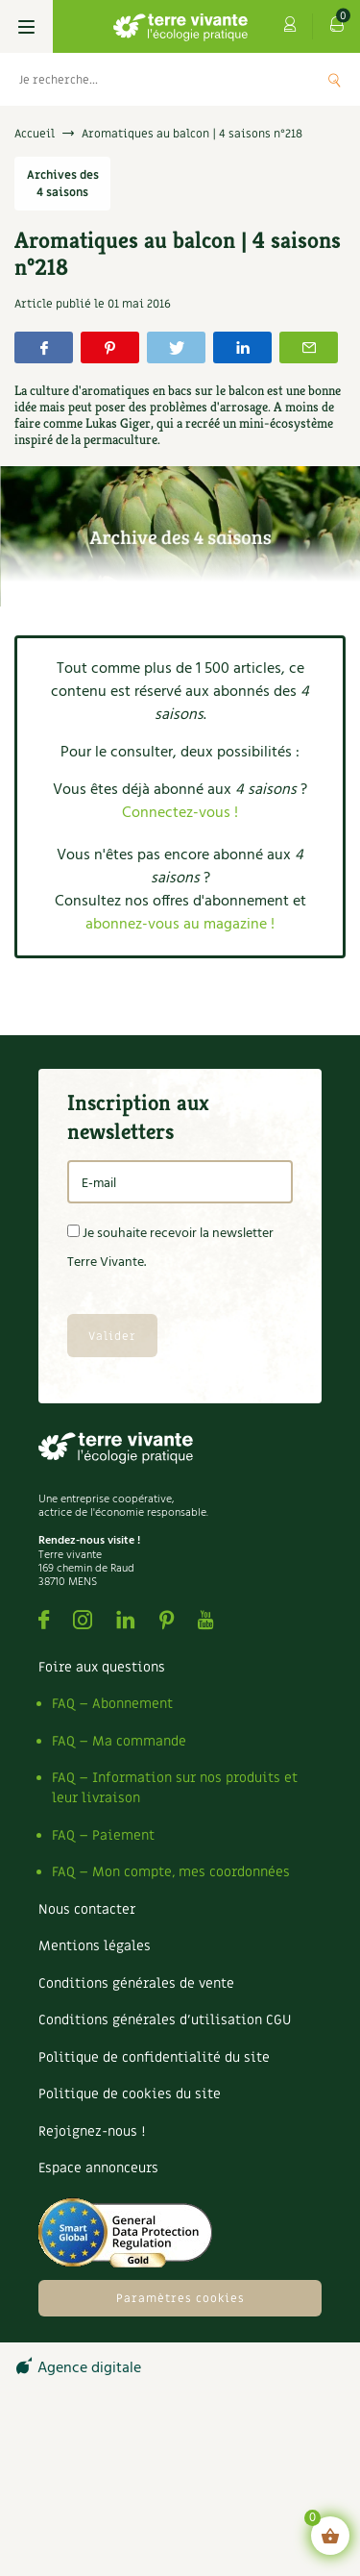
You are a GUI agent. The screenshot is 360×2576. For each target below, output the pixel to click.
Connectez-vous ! (180, 813)
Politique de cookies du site (129, 2094)
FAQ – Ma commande (119, 1741)
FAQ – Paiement (103, 1835)
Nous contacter (86, 1909)
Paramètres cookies (180, 2298)
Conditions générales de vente (136, 1983)
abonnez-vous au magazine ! (180, 924)
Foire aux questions (101, 1667)
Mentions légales (94, 1946)
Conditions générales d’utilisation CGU (164, 2020)
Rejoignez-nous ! (91, 2131)
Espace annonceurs (98, 2168)
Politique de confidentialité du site (154, 2057)
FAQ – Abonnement (112, 1704)
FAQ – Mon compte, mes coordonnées (171, 1872)
